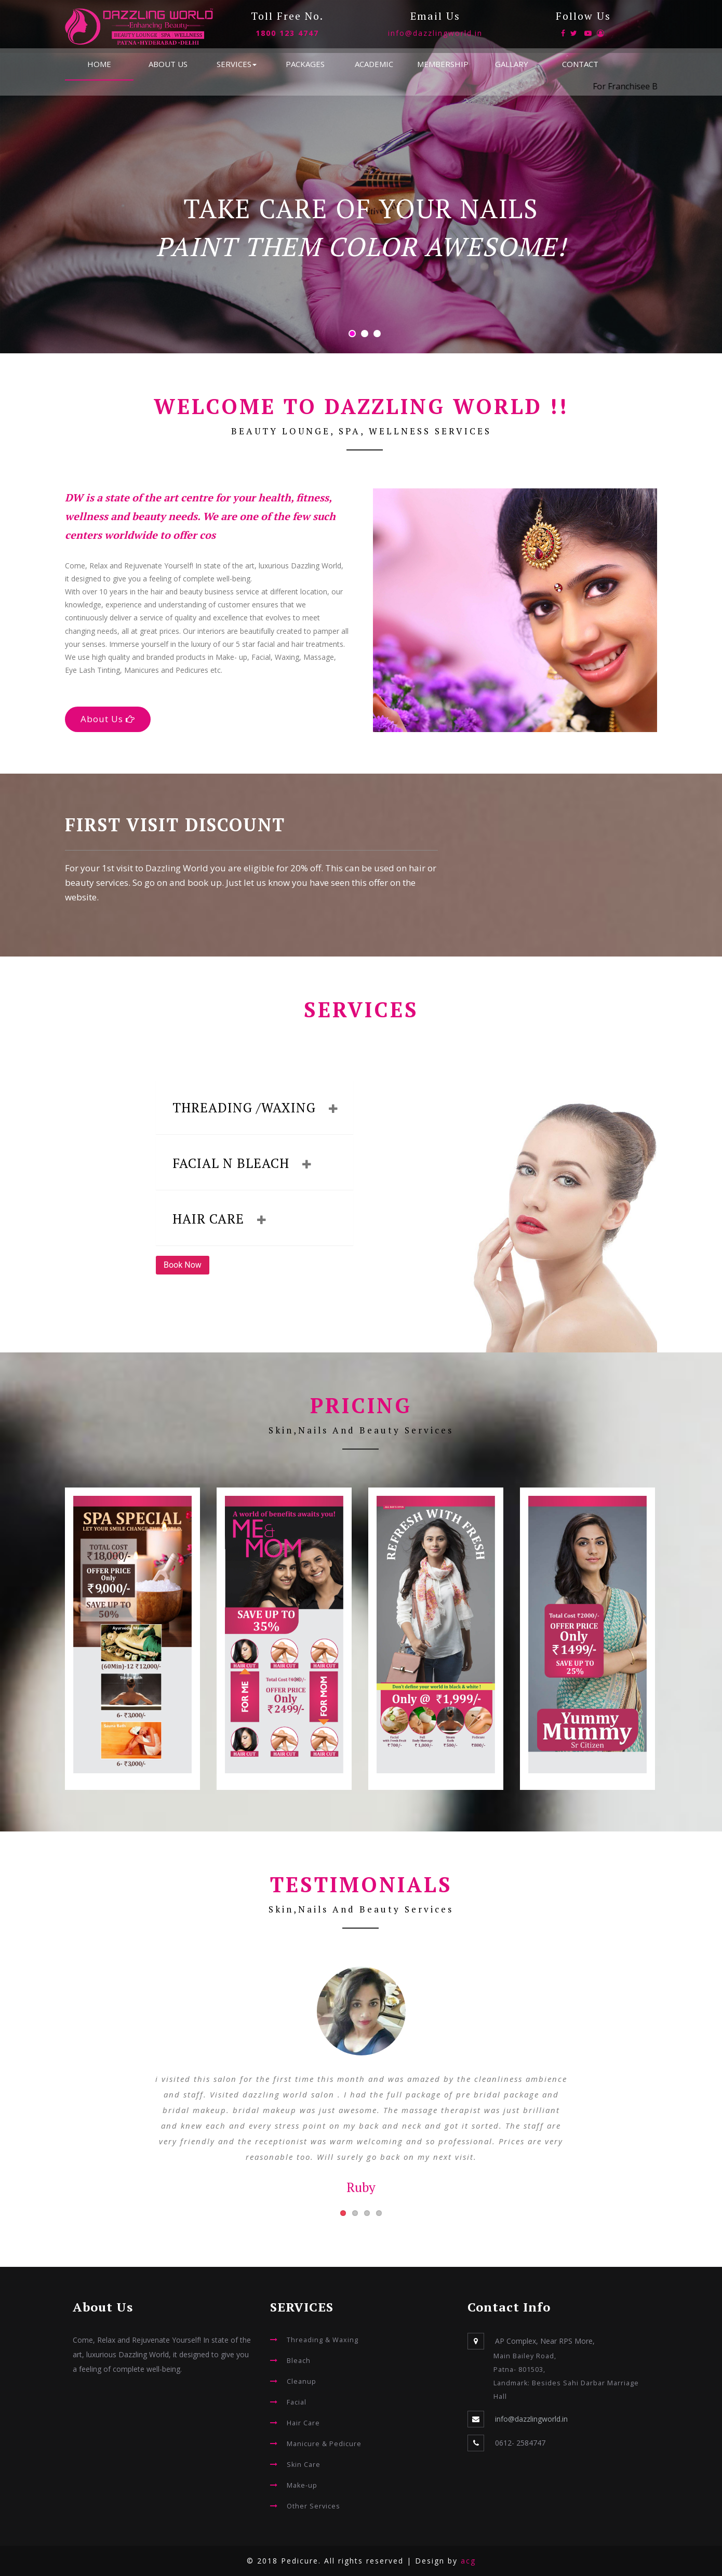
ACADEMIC (374, 64)
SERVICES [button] (237, 64)
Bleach (299, 2360)
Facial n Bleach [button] (237, 1163)
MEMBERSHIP (443, 64)
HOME (99, 64)
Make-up (302, 2485)
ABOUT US (168, 64)
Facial (296, 2402)
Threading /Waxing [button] (250, 1107)
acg (468, 2561)
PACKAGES (305, 64)
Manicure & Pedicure (324, 2443)
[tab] (254, 1108)
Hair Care (303, 2423)
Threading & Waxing (322, 2339)
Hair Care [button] (215, 1218)
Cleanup (301, 2381)
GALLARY (511, 64)
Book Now (183, 1265)
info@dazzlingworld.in (435, 33)
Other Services (313, 2506)
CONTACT (580, 64)
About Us (108, 719)
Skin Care (303, 2464)
